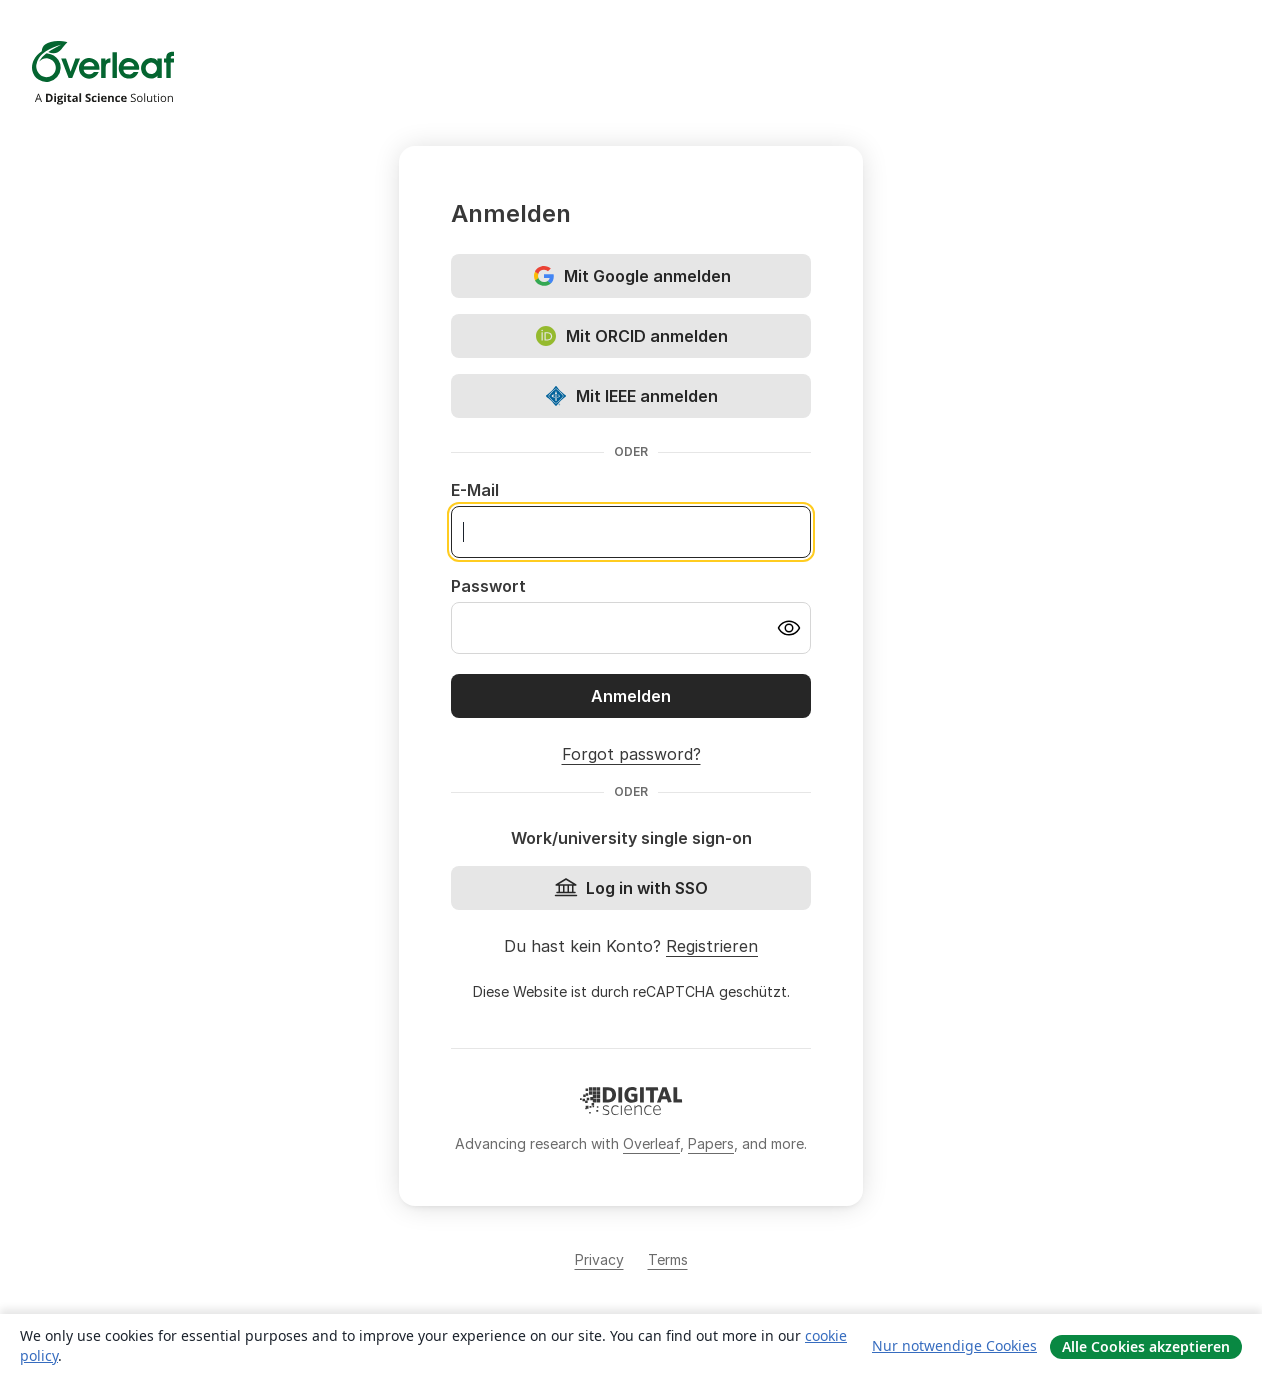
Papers (711, 1143)
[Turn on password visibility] (789, 628)
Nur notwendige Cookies (954, 1345)
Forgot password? (631, 754)
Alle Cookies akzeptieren (1146, 1346)
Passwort (488, 586)
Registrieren (712, 946)
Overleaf (651, 1143)
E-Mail (475, 490)
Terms (668, 1259)
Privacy (599, 1259)
